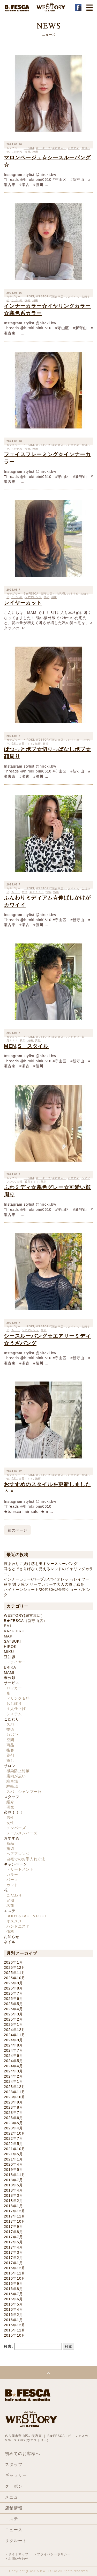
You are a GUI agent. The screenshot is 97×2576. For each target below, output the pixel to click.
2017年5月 (13, 2242)
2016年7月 (13, 2294)
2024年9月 (13, 2040)
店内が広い (16, 1776)
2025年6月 (13, 1999)
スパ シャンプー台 (23, 1792)
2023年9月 (13, 2102)
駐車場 (12, 1781)
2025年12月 (14, 1967)
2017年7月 (13, 2237)
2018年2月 (13, 2201)
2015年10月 (14, 2335)
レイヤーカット (23, 603)
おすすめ (73, 148)
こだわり (73, 1036)
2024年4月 (13, 2066)
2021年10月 (14, 2149)
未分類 (10, 1678)
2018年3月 (13, 2195)
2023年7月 (13, 2112)
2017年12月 (14, 2211)
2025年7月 (13, 1993)
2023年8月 (13, 2107)
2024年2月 (13, 2076)
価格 (10, 1931)
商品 (10, 1745)
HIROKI (29, 888)
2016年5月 (13, 2304)
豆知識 (10, 1657)
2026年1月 (13, 1962)
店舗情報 (14, 2508)
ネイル (10, 1942)
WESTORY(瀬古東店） (51, 148)
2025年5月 (13, 2004)
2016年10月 (14, 2278)
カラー (12, 1874)
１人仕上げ (16, 1709)
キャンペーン (15, 1864)
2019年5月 (13, 2169)
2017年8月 (13, 2232)
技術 (46, 597)
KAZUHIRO (14, 1631)
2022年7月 (13, 2138)
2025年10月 (14, 1978)
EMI (7, 1626)
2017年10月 (14, 2221)
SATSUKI (12, 1641)
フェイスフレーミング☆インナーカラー (47, 458)
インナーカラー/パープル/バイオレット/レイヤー (46, 1579)
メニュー (14, 2497)
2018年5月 (13, 2185)
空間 (10, 1740)
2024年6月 (13, 2055)
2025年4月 (13, 2009)
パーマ (12, 1880)
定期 (10, 1900)
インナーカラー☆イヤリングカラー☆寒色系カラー (47, 309)
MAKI (9, 1636)
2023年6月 (13, 2118)
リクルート (16, 2540)
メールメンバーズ (22, 1833)
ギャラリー (16, 2475)
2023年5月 (13, 2123)
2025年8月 (13, 1988)
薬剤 (10, 1755)
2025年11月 (14, 1973)
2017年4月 (13, 2247)
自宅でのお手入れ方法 (25, 1859)
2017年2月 (13, 2258)
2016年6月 (13, 2299)
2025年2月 (13, 2019)
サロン (10, 1766)
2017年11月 (14, 2216)
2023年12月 (14, 2087)
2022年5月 (13, 2144)
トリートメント (20, 1869)
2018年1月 (13, 2206)
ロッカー (14, 1688)
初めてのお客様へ (22, 2453)
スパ (10, 1724)
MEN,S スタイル (26, 1046)
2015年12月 (14, 2325)
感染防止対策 (18, 1771)
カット (12, 1885)
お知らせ (11, 1937)
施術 (54, 597)
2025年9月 (13, 1983)
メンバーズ (16, 1828)
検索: (8, 2346)
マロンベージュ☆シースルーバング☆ (47, 161)
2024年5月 (13, 2061)
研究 (10, 1807)
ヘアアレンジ (18, 1854)
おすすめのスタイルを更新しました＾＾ (47, 1488)
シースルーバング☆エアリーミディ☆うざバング (47, 1339)
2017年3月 (13, 2252)
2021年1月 (13, 2159)
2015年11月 (14, 2330)
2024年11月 (14, 2035)
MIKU (9, 1652)
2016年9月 (13, 2283)
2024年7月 (13, 2050)
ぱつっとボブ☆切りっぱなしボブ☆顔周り (47, 752)
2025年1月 (13, 2024)
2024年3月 (13, 2071)
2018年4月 (13, 2190)
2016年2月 (13, 2315)
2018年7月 (13, 2180)
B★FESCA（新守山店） (25, 1621)
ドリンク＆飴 (18, 1698)
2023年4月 (13, 2128)
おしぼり (14, 1703)
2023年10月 (14, 2097)
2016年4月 (13, 2309)
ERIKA (10, 1667)
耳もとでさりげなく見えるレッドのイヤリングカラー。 (48, 1571)
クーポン (14, 2486)
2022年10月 (14, 2133)
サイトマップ (18, 2554)
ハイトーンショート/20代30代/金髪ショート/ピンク (47, 1592)
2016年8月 (13, 2289)
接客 (10, 1750)
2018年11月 (14, 2175)
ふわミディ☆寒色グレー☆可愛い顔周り (47, 1190)
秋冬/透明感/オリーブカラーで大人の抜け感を (44, 1584)
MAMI (61, 593)
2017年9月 (13, 2226)
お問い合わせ (18, 2558)
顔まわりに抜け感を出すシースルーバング (41, 1564)
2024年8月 (13, 2045)
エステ (10, 1911)
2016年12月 (14, 2268)
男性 (10, 1817)
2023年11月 (14, 2092)
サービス (11, 1683)
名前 (10, 1906)
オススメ (14, 1921)
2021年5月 (13, 2154)
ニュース (14, 2530)
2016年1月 (13, 2320)
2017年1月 (13, 2263)
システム (14, 1714)
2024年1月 (13, 2081)
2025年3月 (13, 2014)
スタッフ (11, 1797)
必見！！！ (13, 1812)
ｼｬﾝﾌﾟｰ (12, 1735)
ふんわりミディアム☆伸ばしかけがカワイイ (47, 901)
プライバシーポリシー (54, 2554)
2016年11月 (14, 2273)
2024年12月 (14, 2030)
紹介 (10, 1802)
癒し (10, 1760)
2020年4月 (13, 2164)
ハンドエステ (18, 1926)
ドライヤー (16, 1662)
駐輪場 (12, 1786)
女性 (10, 1823)
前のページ (17, 1530)
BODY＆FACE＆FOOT (26, 1916)
